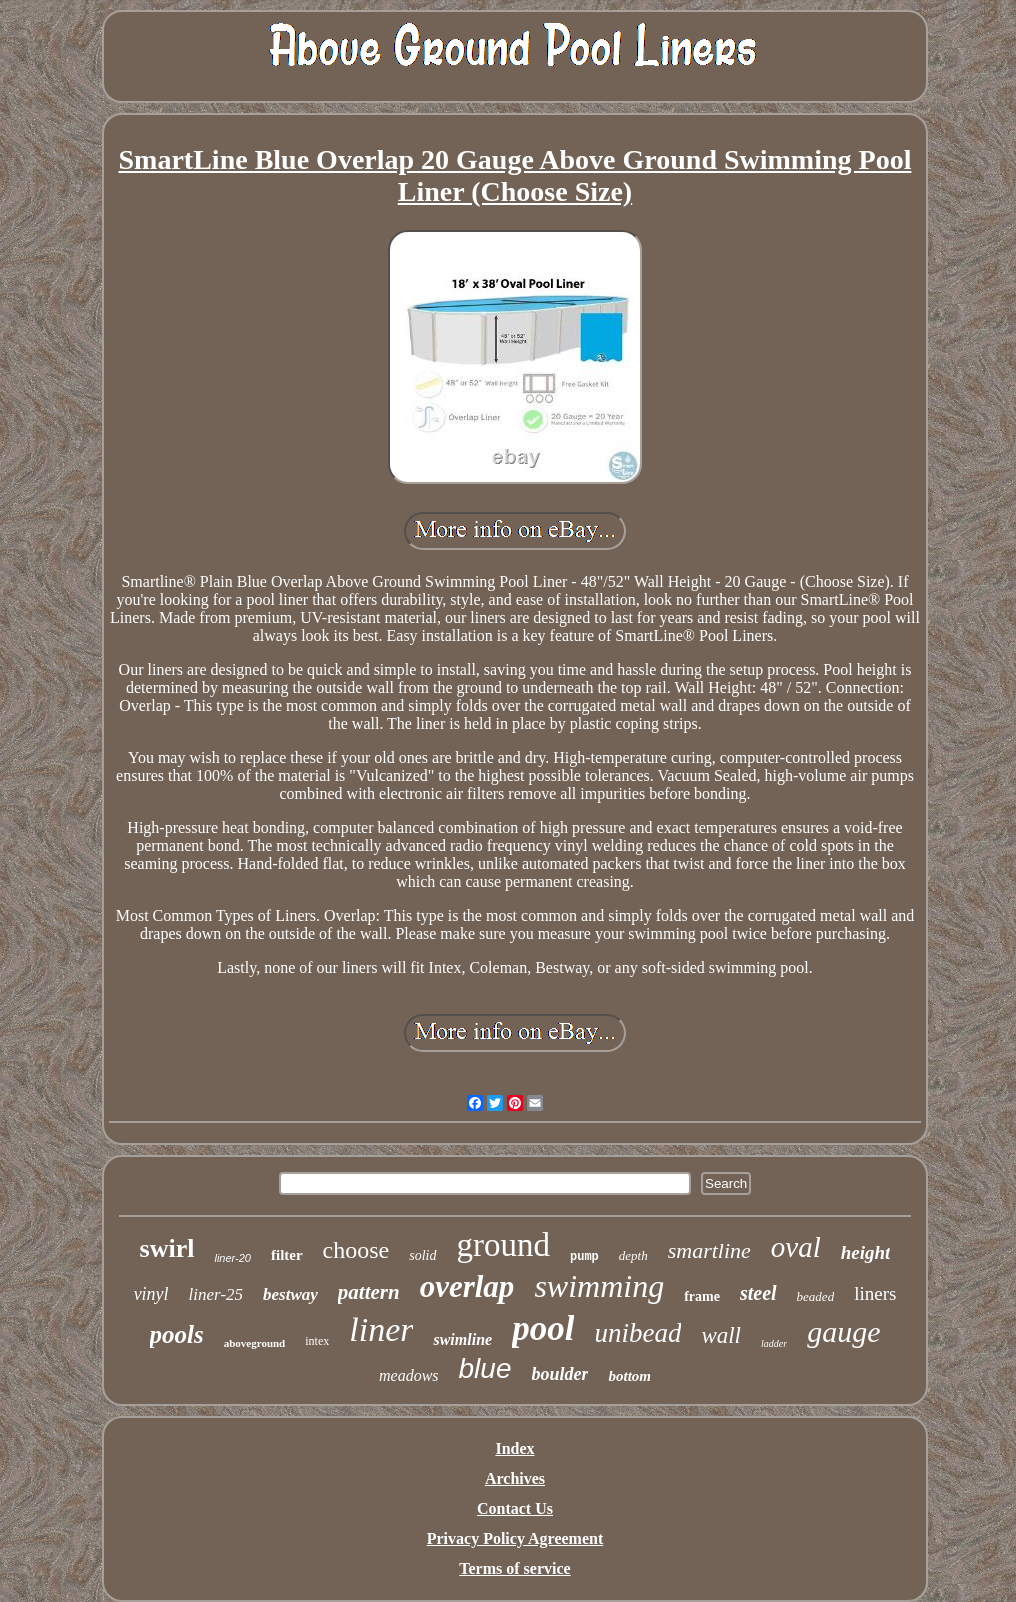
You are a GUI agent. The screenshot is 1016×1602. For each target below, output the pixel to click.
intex (317, 1341)
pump (584, 1257)
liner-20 (232, 1258)
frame (702, 1296)
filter (287, 1255)
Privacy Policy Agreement (515, 1538)
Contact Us (515, 1508)
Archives (515, 1478)
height (866, 1252)
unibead (637, 1333)
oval (796, 1247)
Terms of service (514, 1568)
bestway (290, 1294)
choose (356, 1250)
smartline (709, 1250)
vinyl (151, 1294)
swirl (167, 1248)
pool (543, 1328)
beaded (816, 1296)
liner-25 (216, 1294)
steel (758, 1293)
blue (485, 1368)
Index (514, 1448)
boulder (559, 1374)
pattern (369, 1292)
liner (381, 1329)
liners (875, 1293)
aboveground (255, 1343)
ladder (774, 1343)
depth (633, 1255)
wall (721, 1335)
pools (177, 1334)
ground (504, 1245)
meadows (409, 1375)
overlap (467, 1286)
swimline (462, 1339)
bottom (629, 1376)
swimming (599, 1286)
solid (422, 1255)
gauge (843, 1331)
